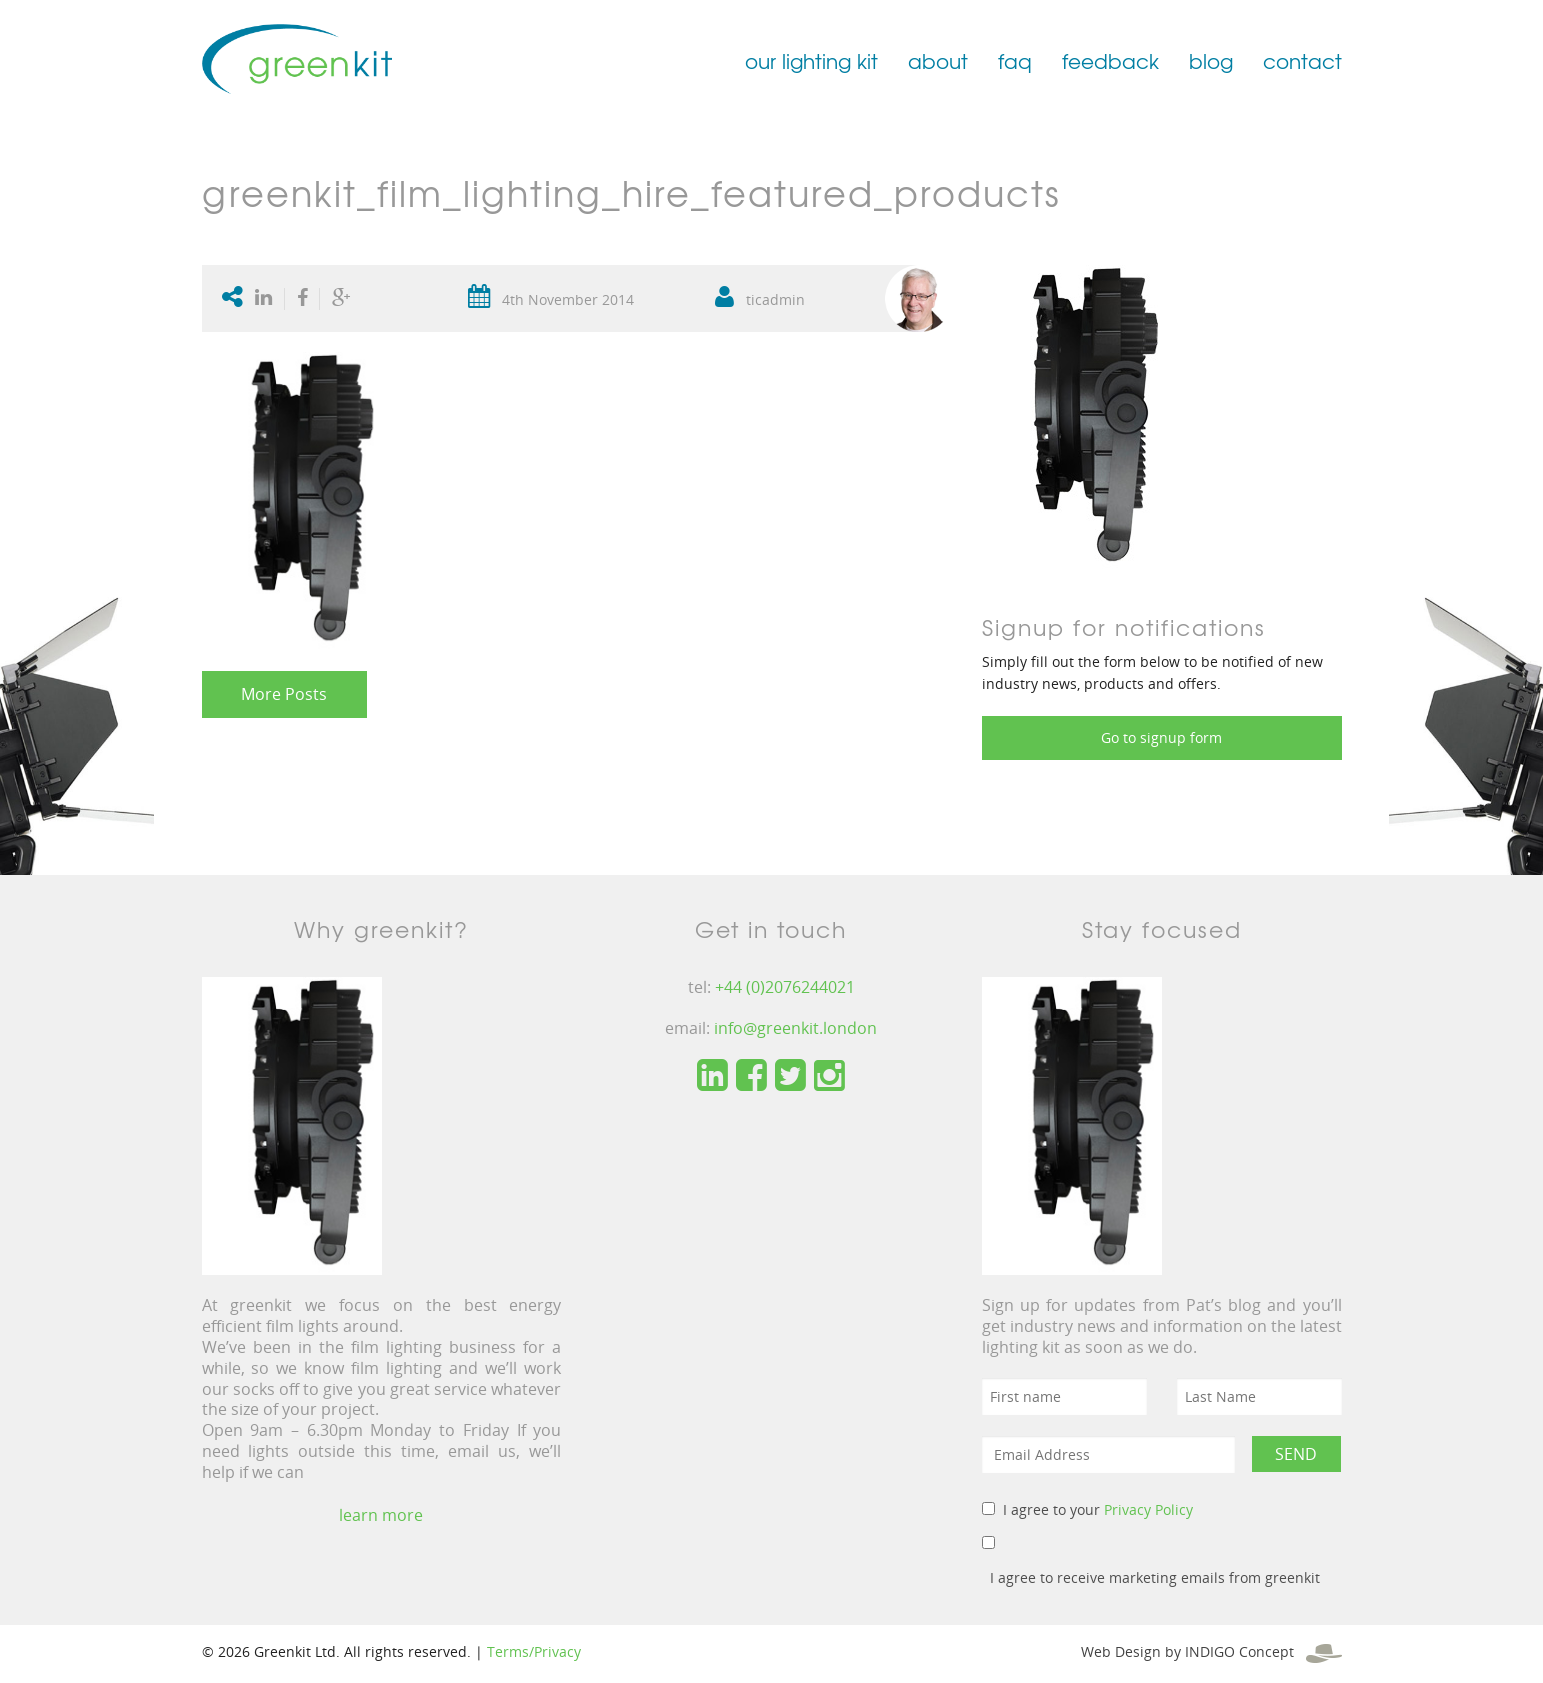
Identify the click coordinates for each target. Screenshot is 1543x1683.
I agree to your (1098, 1509)
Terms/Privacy (534, 1651)
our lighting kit (811, 60)
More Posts (284, 694)
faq (1015, 60)
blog (1211, 60)
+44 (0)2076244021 (785, 987)
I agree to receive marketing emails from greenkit (1155, 1577)
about (938, 60)
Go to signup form (1161, 737)
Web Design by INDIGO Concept (1211, 1651)
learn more (381, 1515)
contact (1302, 60)
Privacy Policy (1148, 1509)
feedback (1110, 60)
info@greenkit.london (795, 1028)
